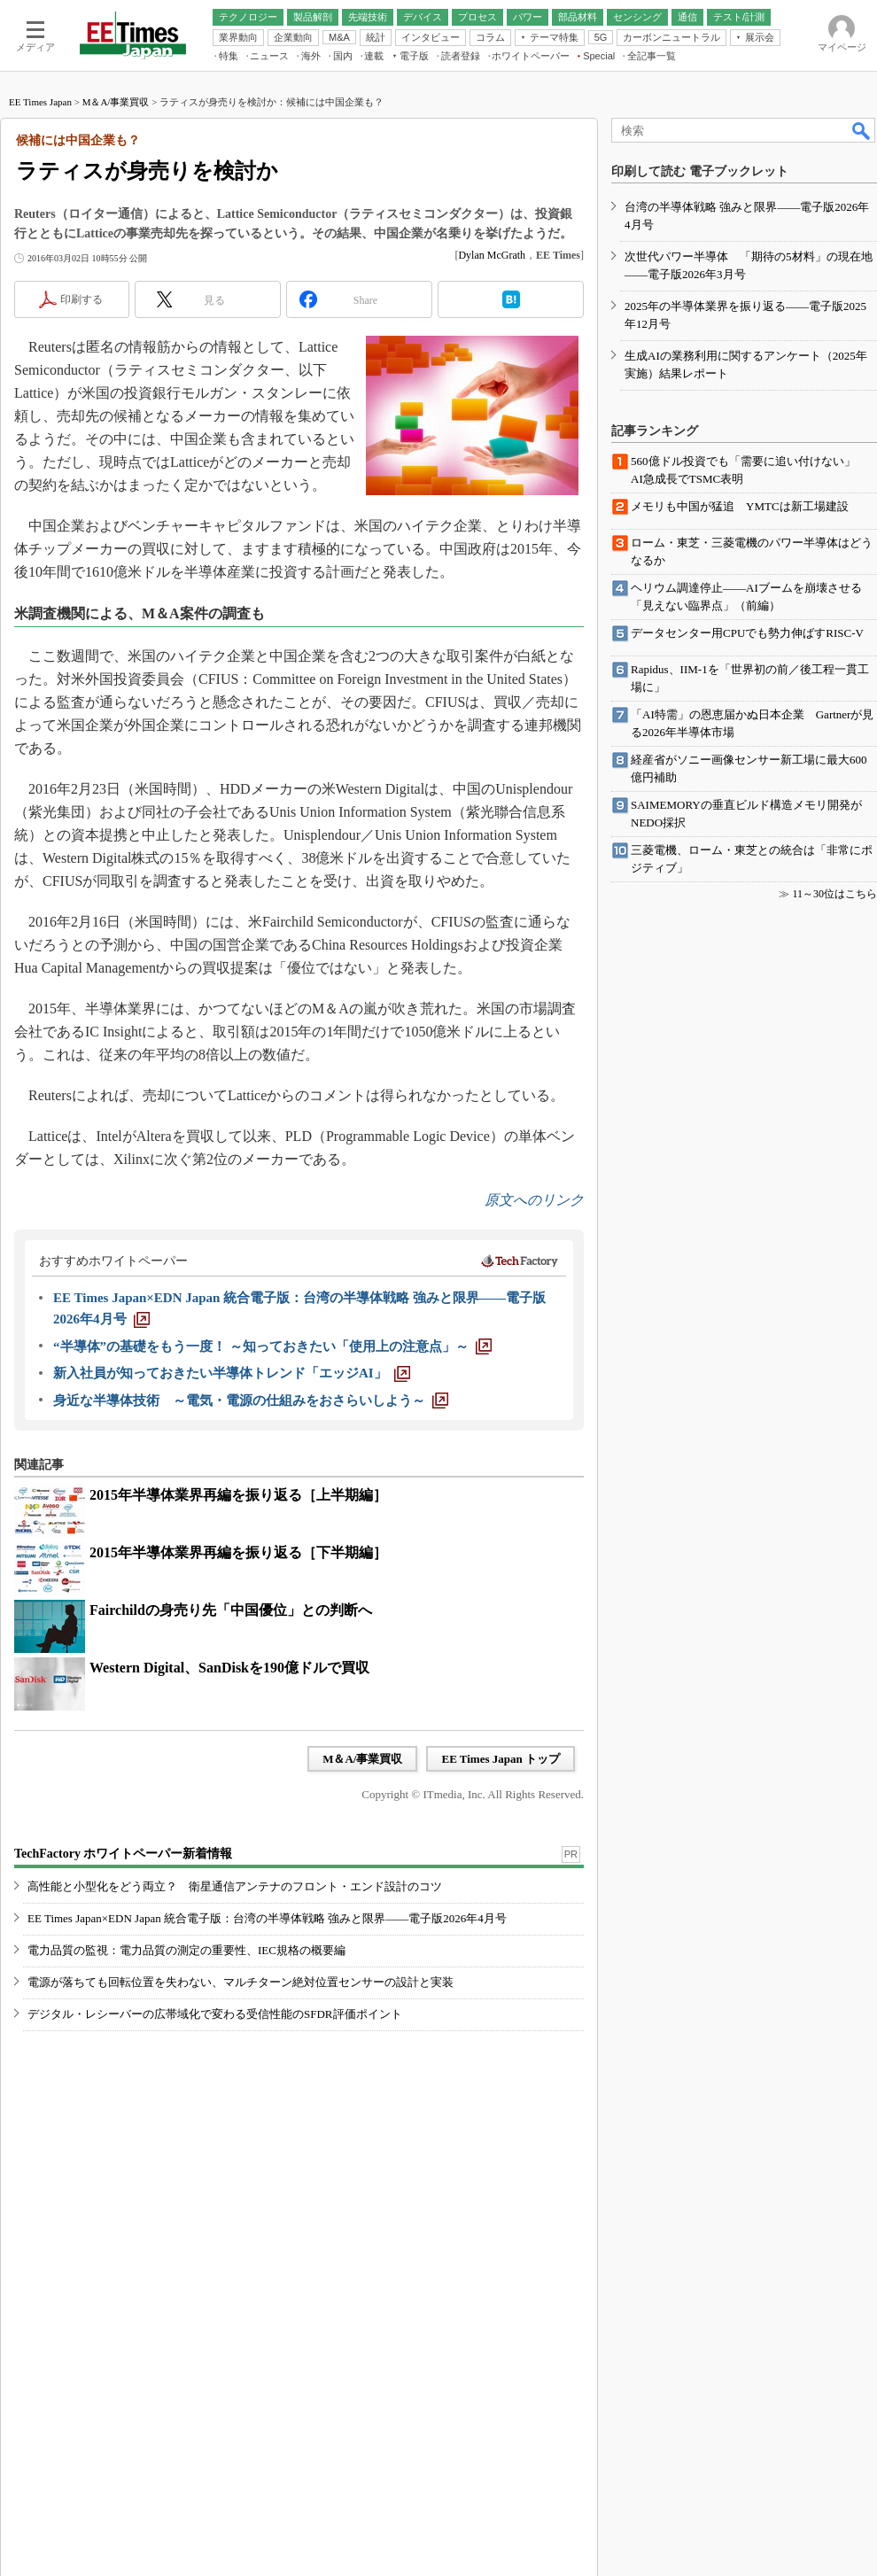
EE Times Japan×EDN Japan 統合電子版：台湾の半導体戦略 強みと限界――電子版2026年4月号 (267, 1918)
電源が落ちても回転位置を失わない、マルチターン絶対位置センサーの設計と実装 (240, 1982)
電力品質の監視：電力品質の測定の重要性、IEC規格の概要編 (186, 1950)
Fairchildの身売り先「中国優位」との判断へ (230, 1610)
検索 (862, 130)
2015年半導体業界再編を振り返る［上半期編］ (238, 1494)
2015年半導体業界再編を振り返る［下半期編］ (238, 1552)
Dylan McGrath (491, 255)
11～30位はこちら (834, 894)
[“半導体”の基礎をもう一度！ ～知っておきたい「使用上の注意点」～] (272, 1346)
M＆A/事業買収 (116, 102)
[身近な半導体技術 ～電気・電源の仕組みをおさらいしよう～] (250, 1400)
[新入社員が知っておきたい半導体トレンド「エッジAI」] (231, 1373)
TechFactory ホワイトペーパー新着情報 (123, 1853)
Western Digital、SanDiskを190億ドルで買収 (229, 1667)
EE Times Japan (40, 102)
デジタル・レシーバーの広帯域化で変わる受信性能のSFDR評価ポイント (214, 2014)
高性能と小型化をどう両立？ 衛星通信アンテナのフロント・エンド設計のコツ (234, 1886)
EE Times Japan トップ (500, 1758)
